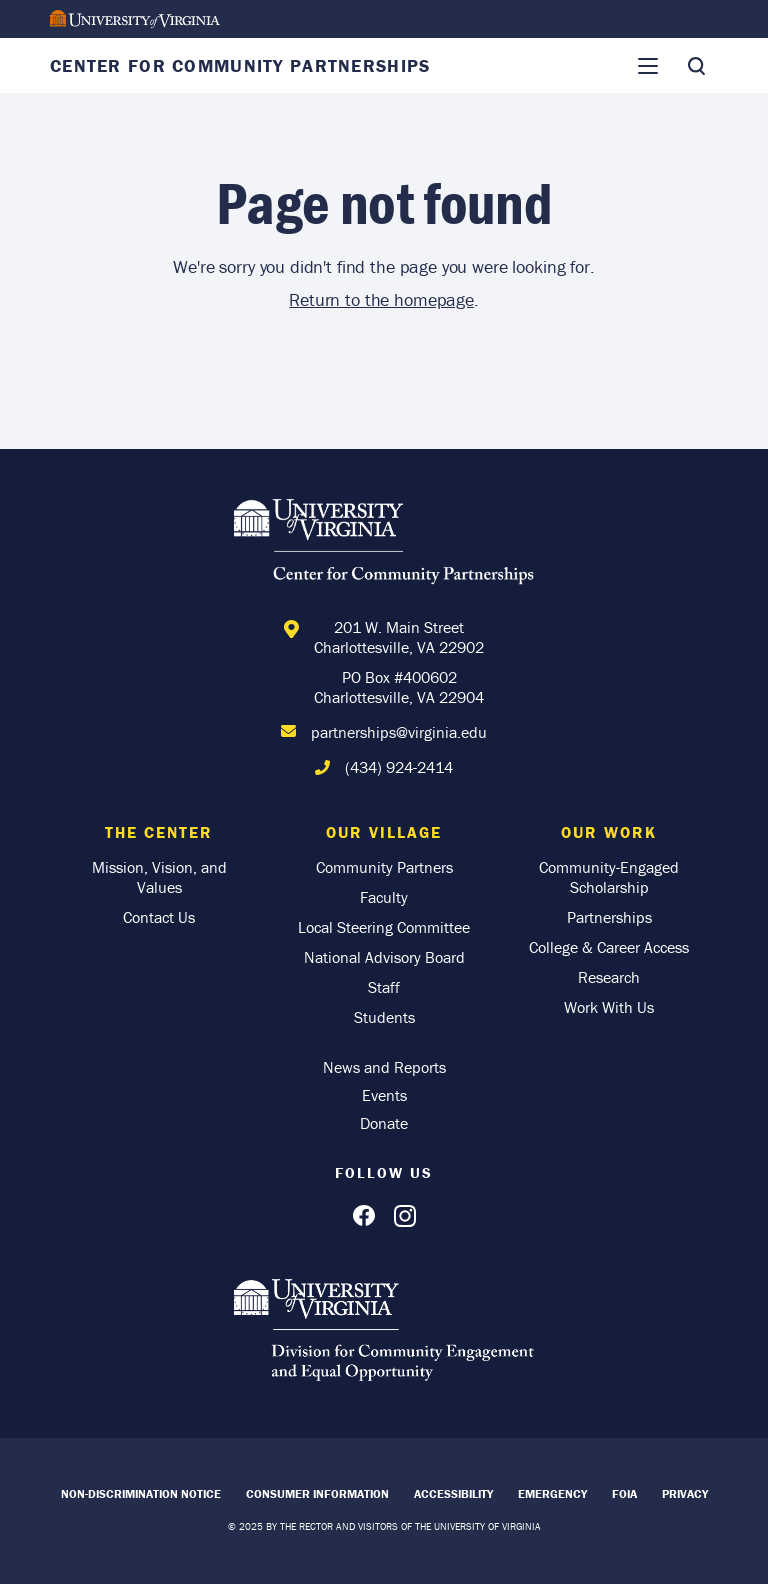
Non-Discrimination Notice (141, 1493)
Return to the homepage (381, 299)
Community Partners (384, 867)
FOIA (624, 1493)
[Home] (384, 545)
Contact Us (159, 917)
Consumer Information (317, 1493)
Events (384, 1095)
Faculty (384, 897)
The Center (159, 832)
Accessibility (453, 1493)
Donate (384, 1123)
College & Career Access (609, 947)
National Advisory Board (384, 957)
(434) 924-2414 (399, 767)
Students (384, 1017)
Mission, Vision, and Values (159, 877)
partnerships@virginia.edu (399, 732)
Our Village (384, 832)
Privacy (685, 1493)
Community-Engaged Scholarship (609, 877)
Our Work (609, 832)
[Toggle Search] (696, 66)
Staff (384, 987)
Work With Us (609, 1007)
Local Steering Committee (384, 927)
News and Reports (384, 1067)
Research (609, 977)
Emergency (552, 1493)
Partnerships (609, 917)
